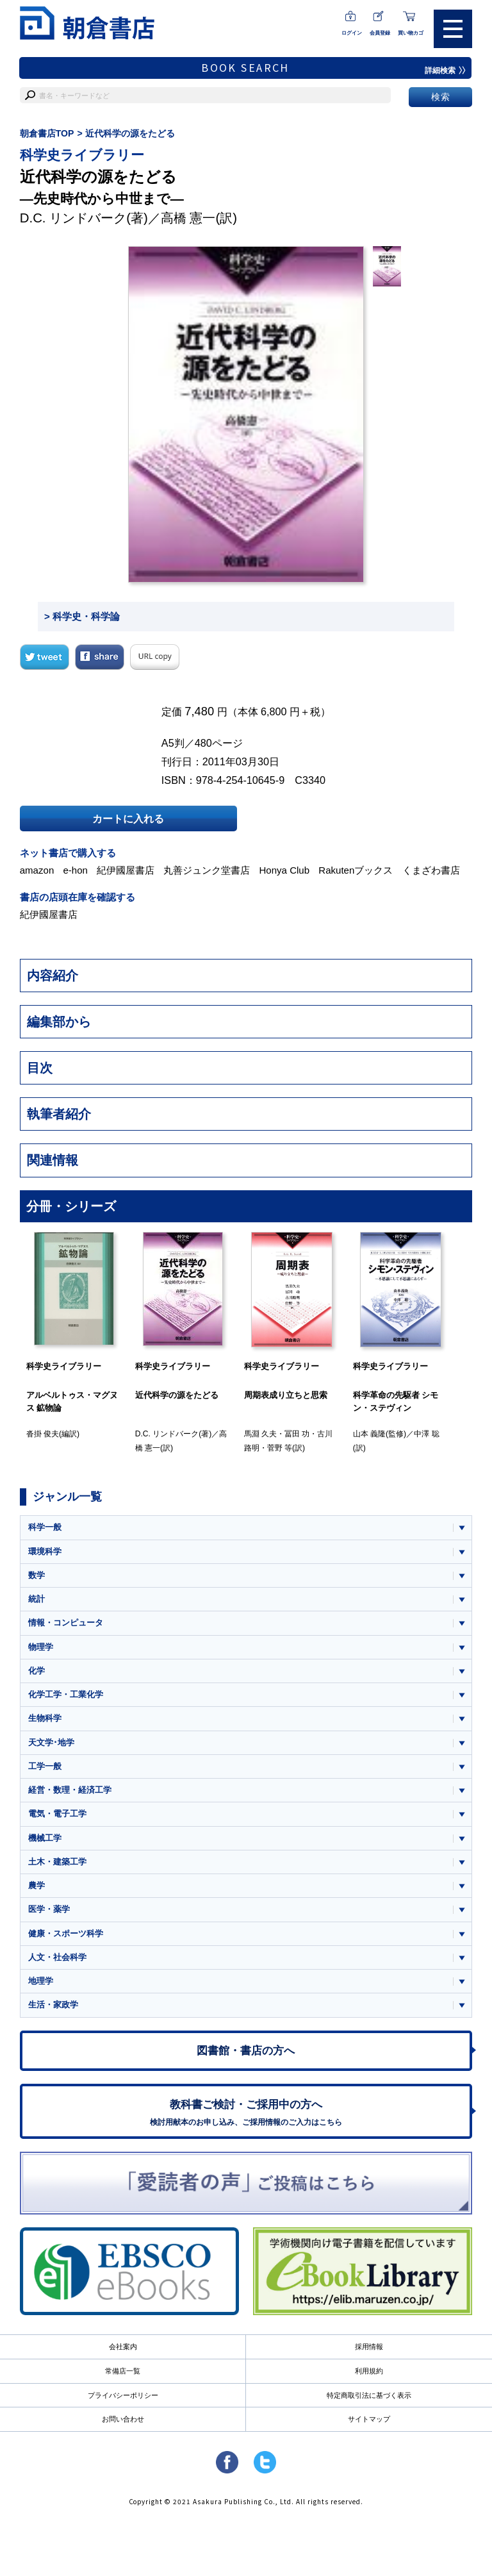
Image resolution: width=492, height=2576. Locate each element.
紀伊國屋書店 (125, 870)
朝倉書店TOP (47, 133)
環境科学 (45, 1551)
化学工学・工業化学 (65, 1694)
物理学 (40, 1647)
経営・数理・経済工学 (69, 1790)
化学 (36, 1670)
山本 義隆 (369, 1433)
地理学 (40, 1981)
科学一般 (45, 1527)
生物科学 (45, 1718)
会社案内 (123, 2346)
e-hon (75, 870)
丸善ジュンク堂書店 (206, 870)
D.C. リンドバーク (73, 218)
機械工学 (45, 1838)
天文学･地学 (51, 1742)
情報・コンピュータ (65, 1622)
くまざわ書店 (431, 870)
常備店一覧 (122, 2371)
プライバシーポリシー (123, 2395)
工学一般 (45, 1766)
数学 (36, 1575)
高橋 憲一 (188, 218)
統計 (36, 1599)
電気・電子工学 (57, 1813)
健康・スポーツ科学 (65, 1933)
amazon (37, 870)
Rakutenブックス (355, 870)
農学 (36, 1885)
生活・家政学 (53, 2004)
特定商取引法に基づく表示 (369, 2395)
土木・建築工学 (57, 1861)
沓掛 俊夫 (42, 1433)
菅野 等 (279, 1447)
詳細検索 (445, 70)
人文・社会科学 (57, 1957)
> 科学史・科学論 (82, 616)
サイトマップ (369, 2419)
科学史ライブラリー (82, 154)
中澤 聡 (426, 1433)
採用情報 (369, 2346)
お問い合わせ (123, 2419)
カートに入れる (128, 818)
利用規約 (369, 2371)
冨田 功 (296, 1433)
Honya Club (284, 870)
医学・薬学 (49, 1909)
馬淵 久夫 (260, 1433)
